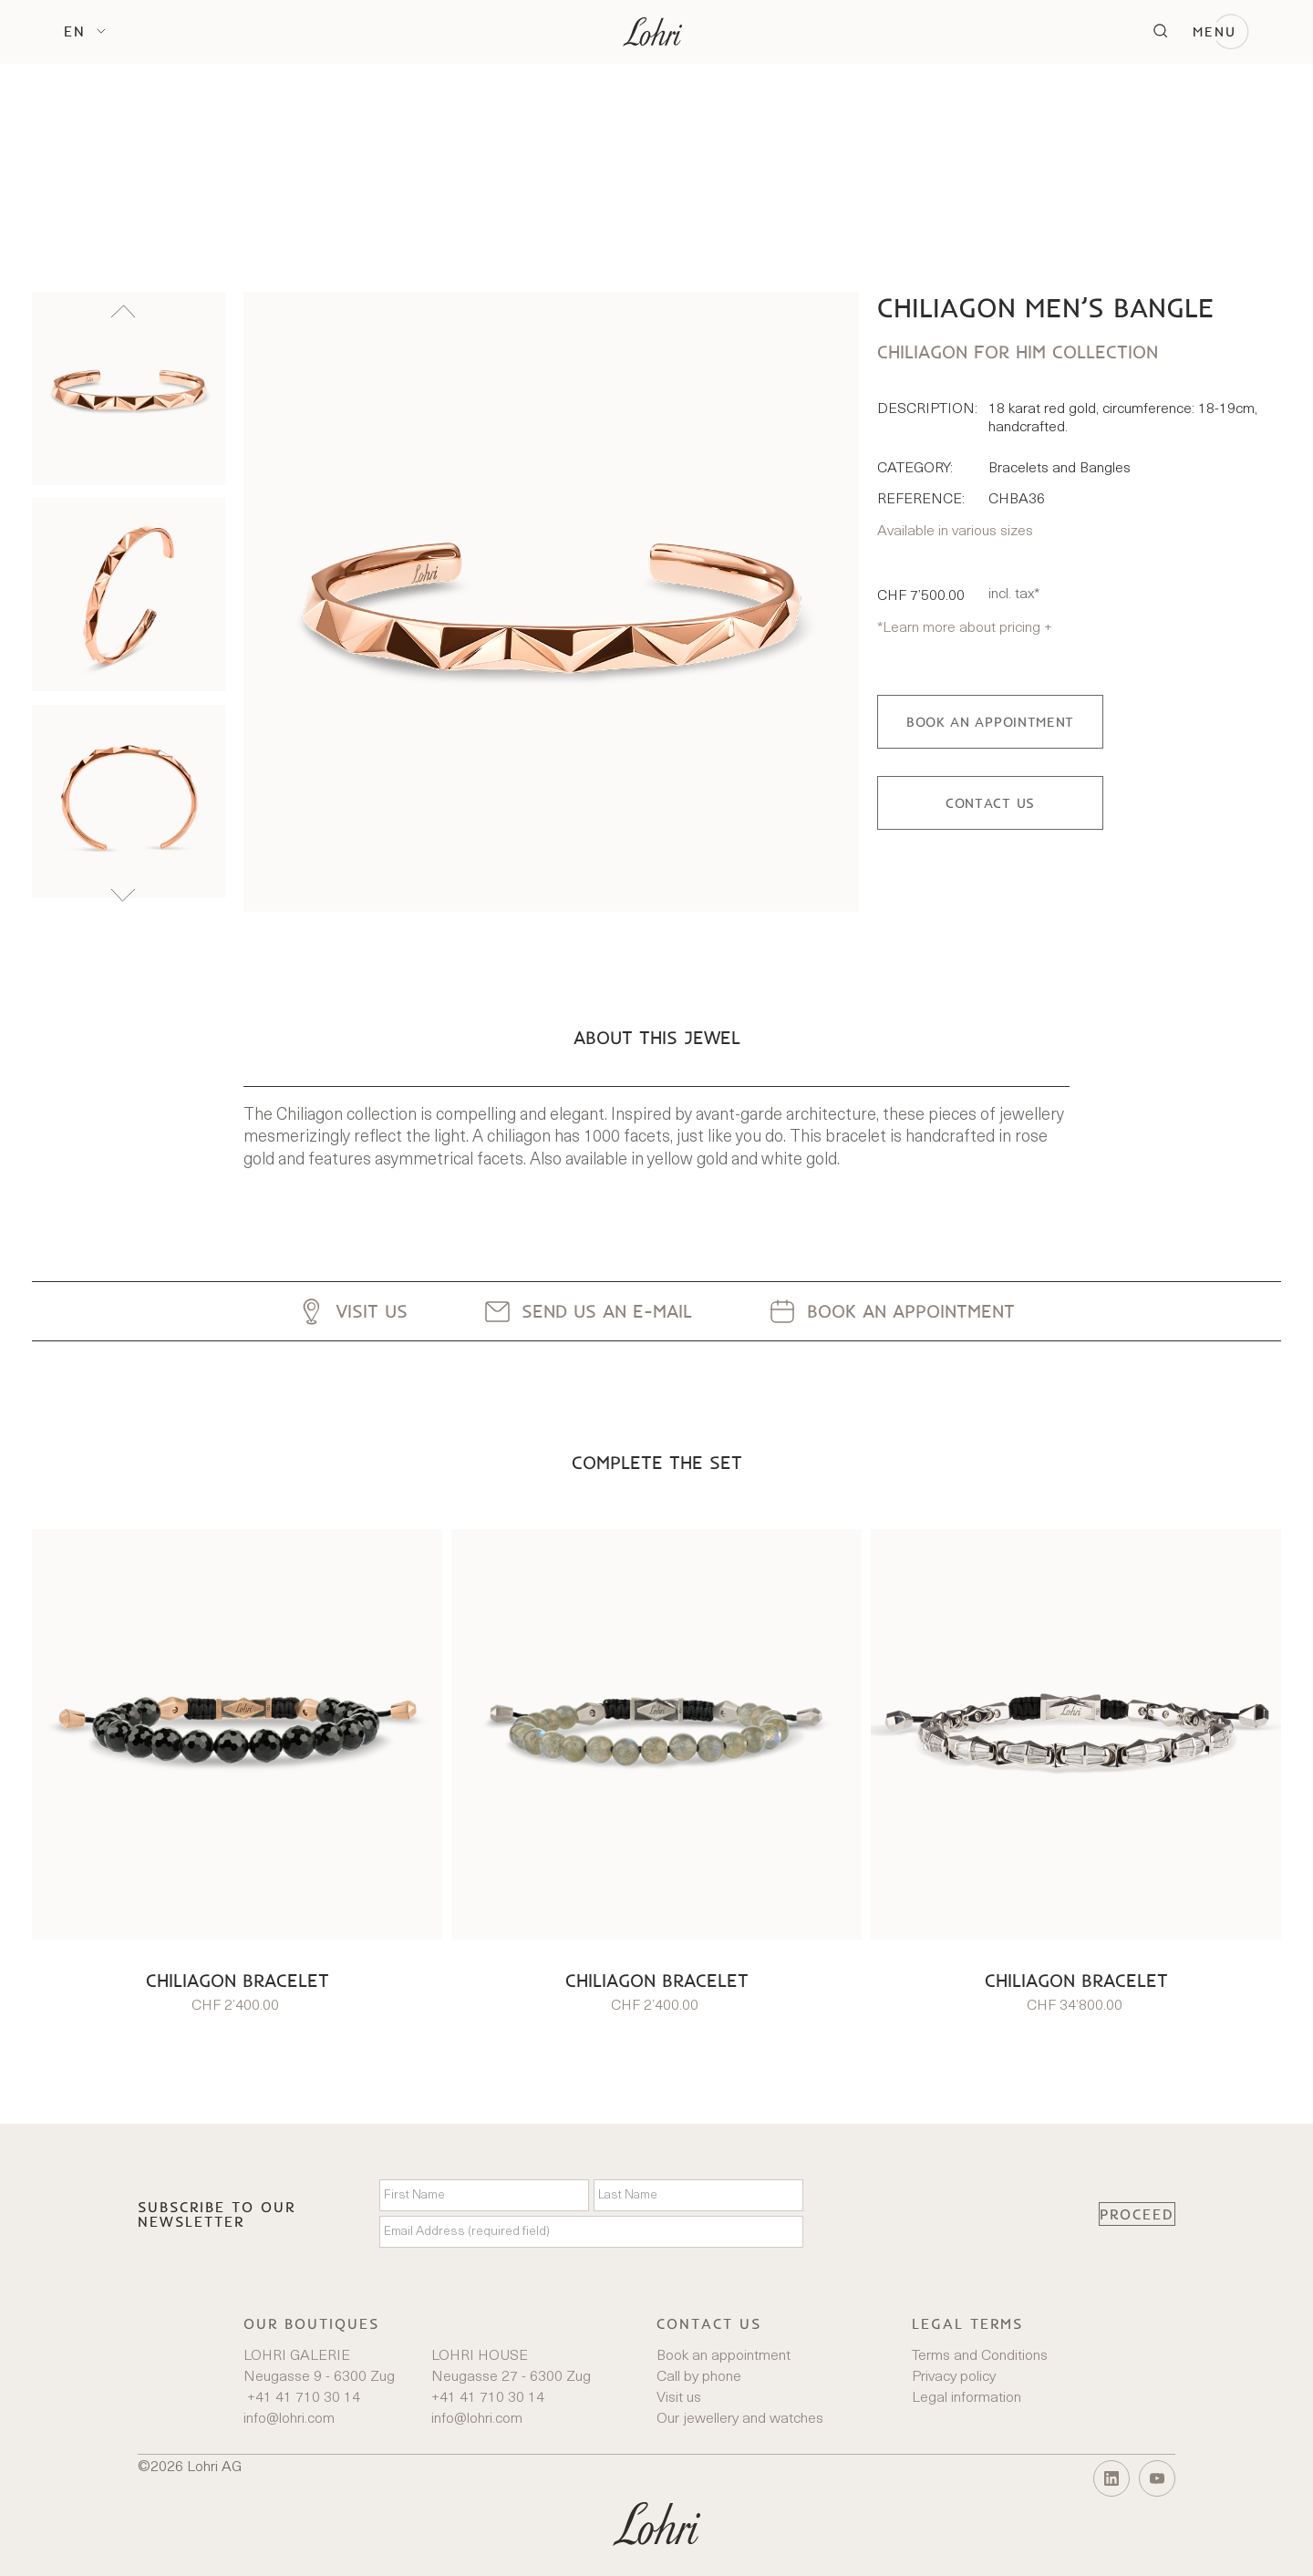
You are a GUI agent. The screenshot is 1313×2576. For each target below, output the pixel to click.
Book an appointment (723, 2356)
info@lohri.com (289, 2419)
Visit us (678, 2398)
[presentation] (951, 2214)
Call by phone (698, 2377)
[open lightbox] (551, 602)
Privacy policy (954, 2377)
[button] (85, 31)
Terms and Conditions (980, 2356)
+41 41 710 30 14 (301, 2398)
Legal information (966, 2398)
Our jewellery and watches (739, 2419)
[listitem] (128, 388)
